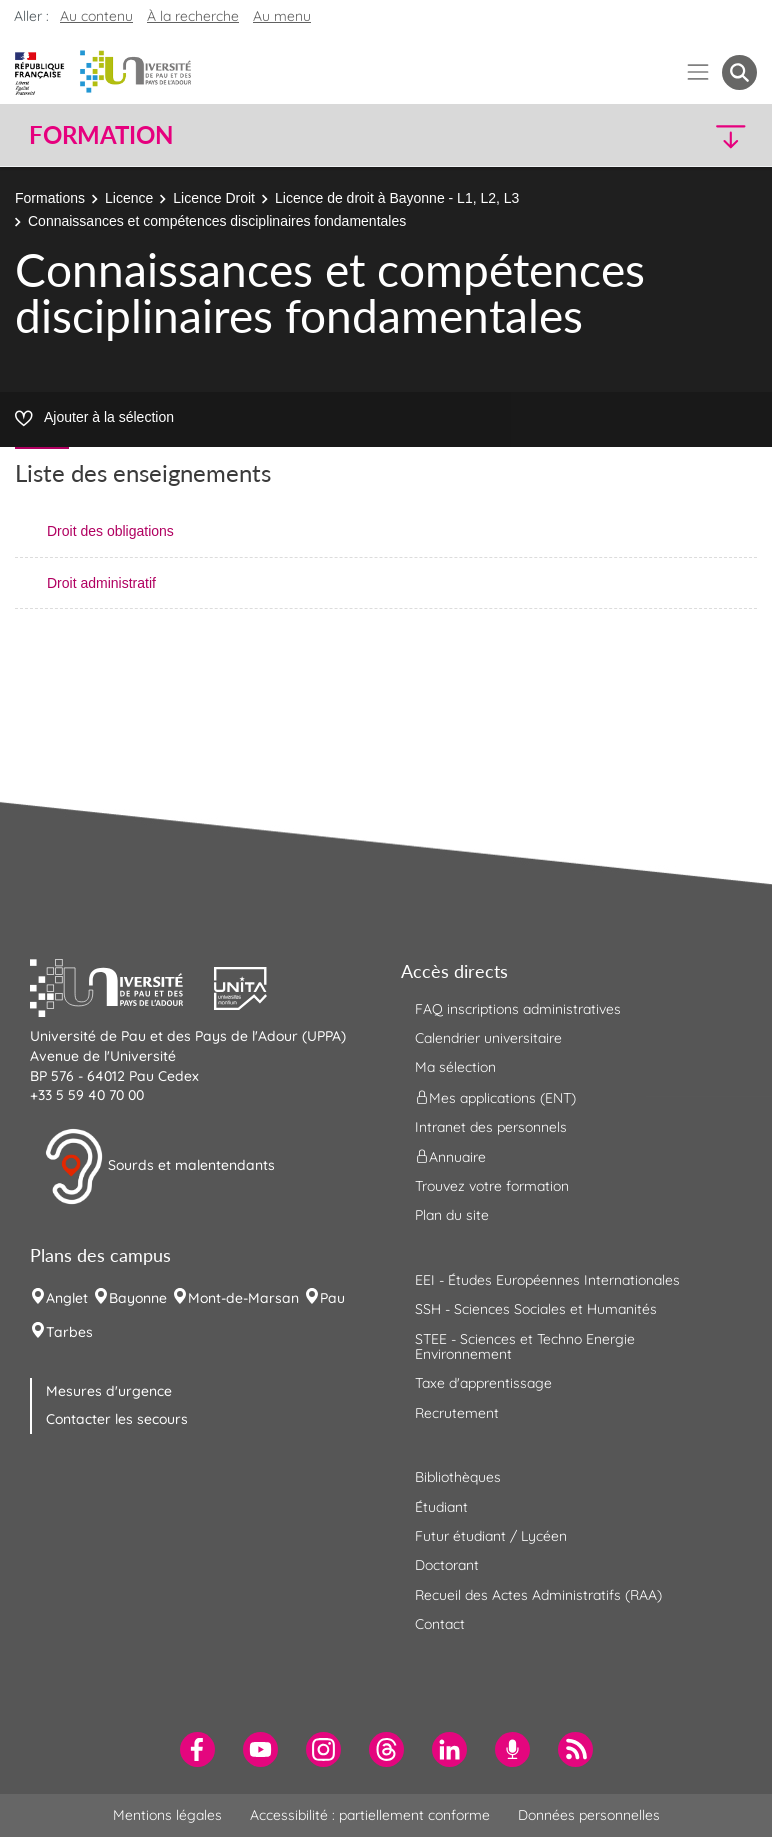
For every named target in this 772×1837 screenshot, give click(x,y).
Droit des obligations (110, 531)
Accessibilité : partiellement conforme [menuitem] (370, 1815)
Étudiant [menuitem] (441, 1507)
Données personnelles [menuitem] (589, 1815)
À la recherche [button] (193, 16)
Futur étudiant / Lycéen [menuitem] (491, 1536)
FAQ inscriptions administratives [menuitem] (518, 1009)
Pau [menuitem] (332, 1298)
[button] (669, 135)
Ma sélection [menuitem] (455, 1067)
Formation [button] (101, 135)
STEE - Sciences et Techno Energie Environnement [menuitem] (525, 1346)
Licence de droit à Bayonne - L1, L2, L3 (397, 198)
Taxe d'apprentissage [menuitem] (483, 1383)
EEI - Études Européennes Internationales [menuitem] (547, 1280)
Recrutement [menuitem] (457, 1413)
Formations (50, 198)
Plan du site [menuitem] (452, 1215)
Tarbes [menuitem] (69, 1332)
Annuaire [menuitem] (450, 1157)
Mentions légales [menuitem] (167, 1815)
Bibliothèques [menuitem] (458, 1477)
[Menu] (698, 72)
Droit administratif (101, 583)
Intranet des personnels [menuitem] (491, 1127)
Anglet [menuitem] (67, 1298)
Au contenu (96, 16)
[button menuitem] (739, 72)
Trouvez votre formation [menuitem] (492, 1186)
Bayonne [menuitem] (138, 1298)
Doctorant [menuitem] (447, 1565)
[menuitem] (197, 1749)
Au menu (282, 16)
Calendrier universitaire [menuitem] (488, 1038)
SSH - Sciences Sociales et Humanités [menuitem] (536, 1309)
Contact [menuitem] (440, 1624)
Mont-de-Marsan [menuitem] (243, 1298)
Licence (129, 198)
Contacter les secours (117, 1419)
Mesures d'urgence (109, 1391)
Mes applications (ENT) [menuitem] (495, 1097)
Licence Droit (214, 198)
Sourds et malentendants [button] (159, 1167)
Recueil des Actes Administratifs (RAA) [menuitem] (538, 1595)
